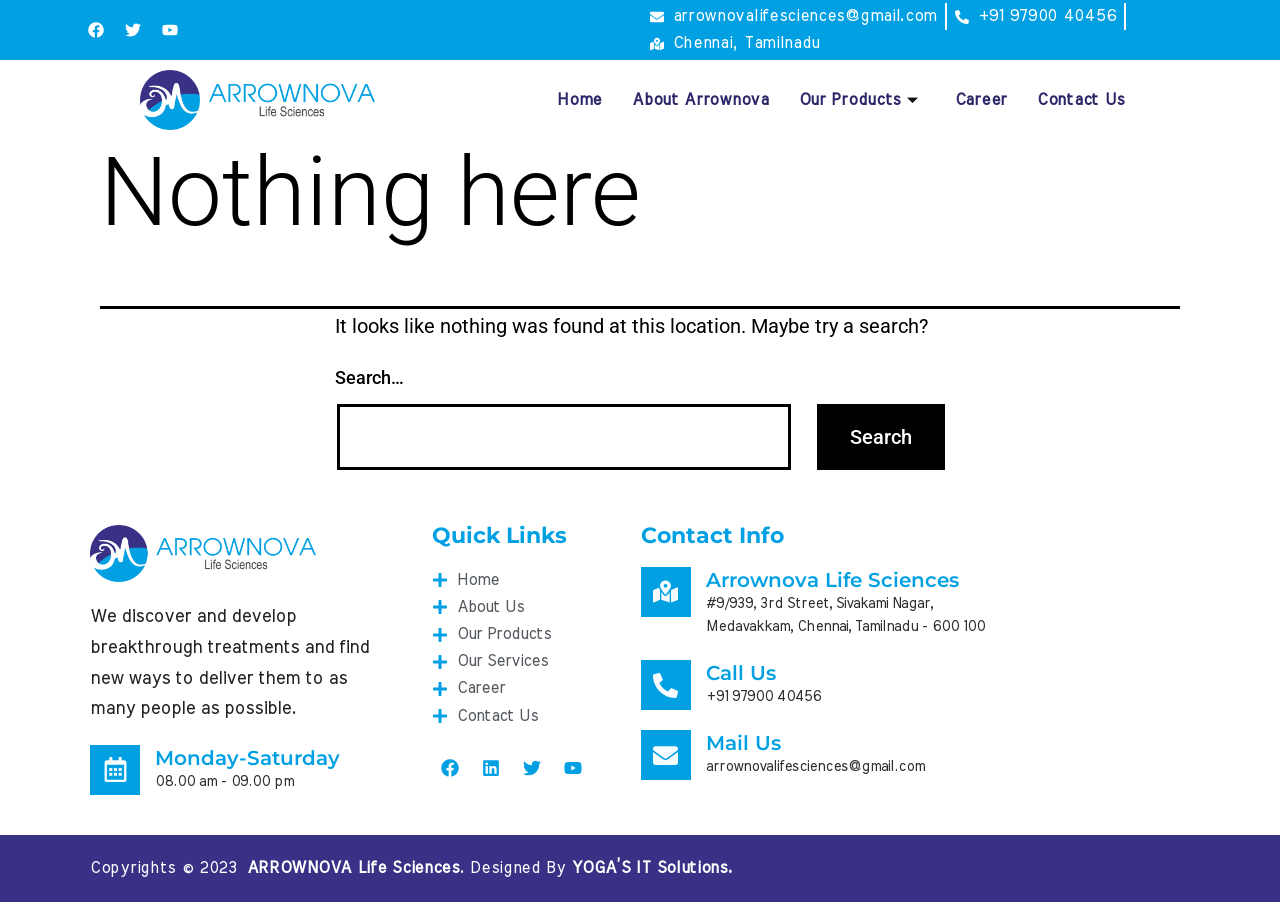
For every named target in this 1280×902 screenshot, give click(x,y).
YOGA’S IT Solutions (650, 868)
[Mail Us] (666, 755)
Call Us (741, 673)
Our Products (859, 100)
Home (579, 100)
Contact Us (1081, 100)
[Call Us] (666, 685)
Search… (369, 377)
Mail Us (743, 743)
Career (981, 100)
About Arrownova (700, 100)
